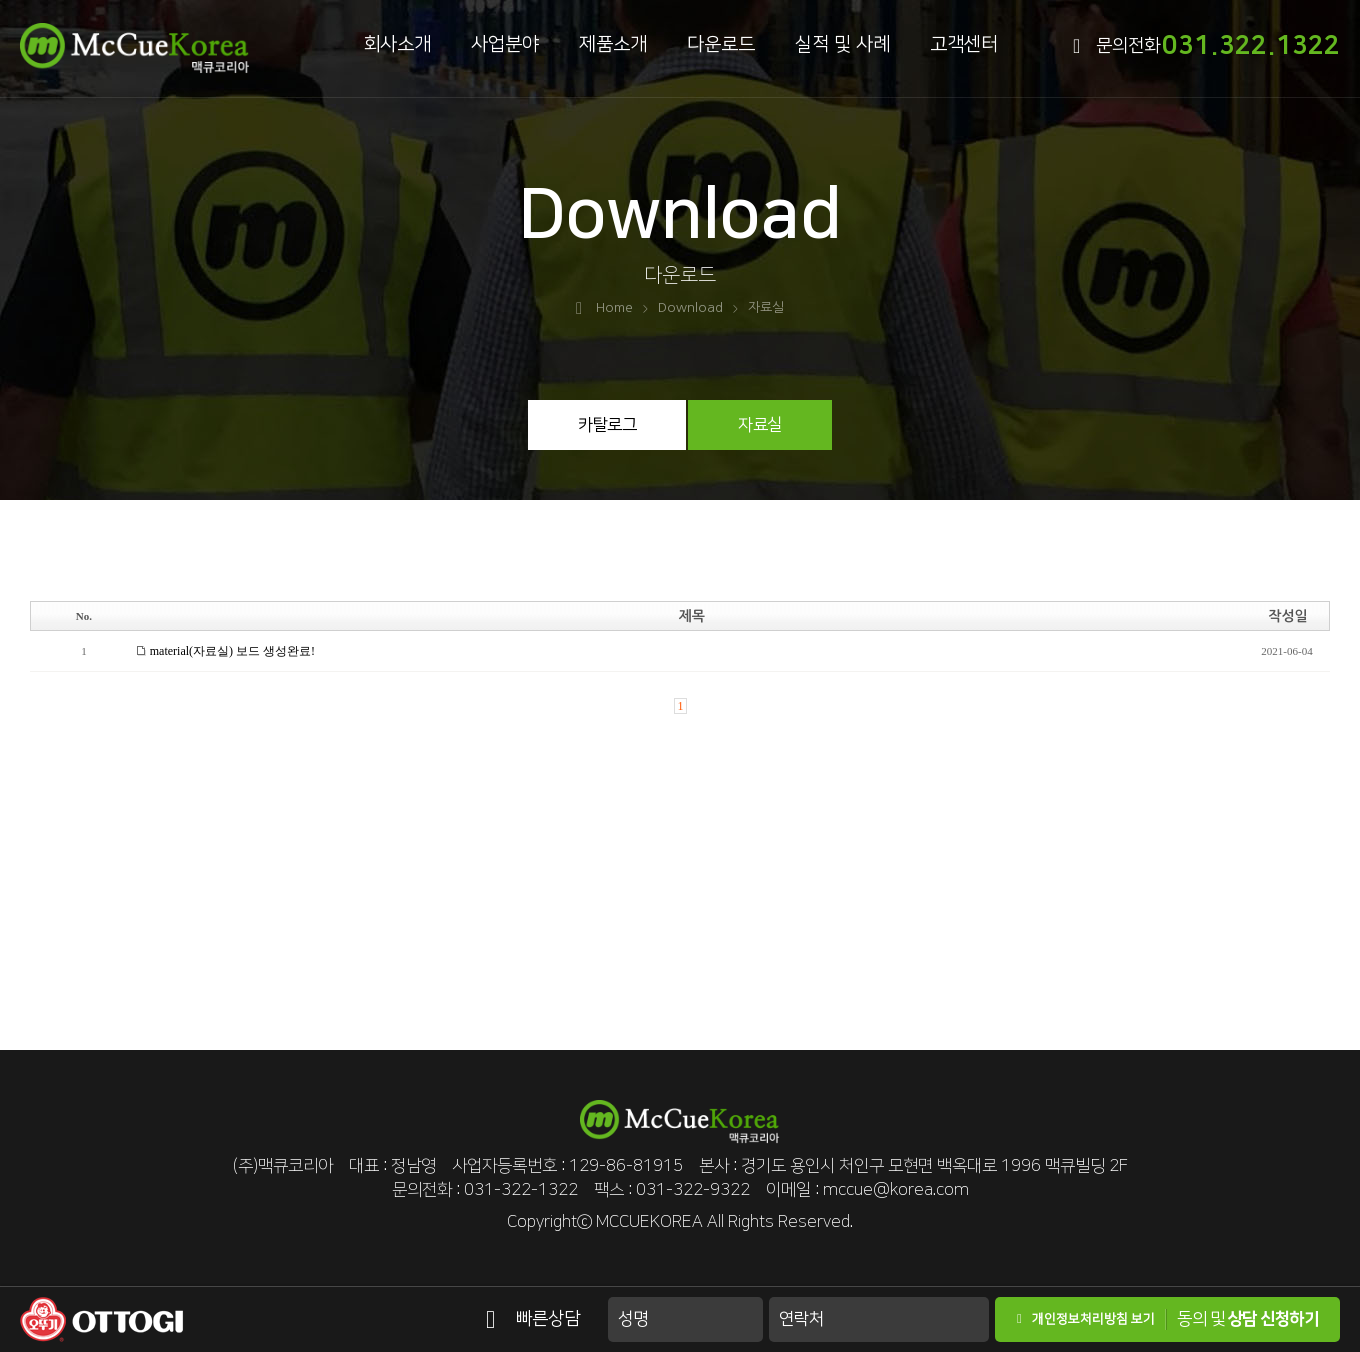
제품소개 (613, 44)
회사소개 (397, 44)
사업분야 (505, 44)
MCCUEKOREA (649, 1222)
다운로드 (721, 44)
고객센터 (964, 44)
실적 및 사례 (842, 44)
